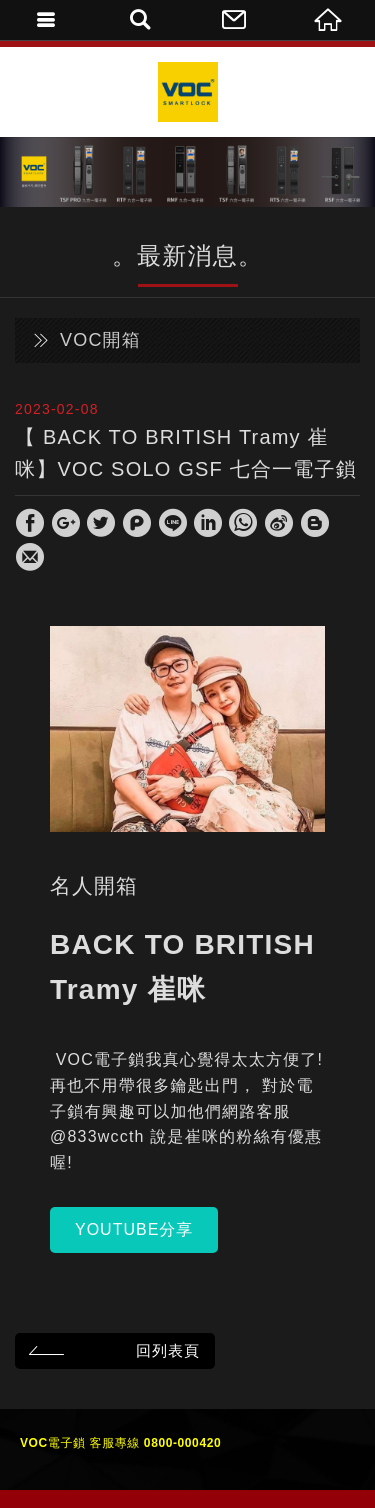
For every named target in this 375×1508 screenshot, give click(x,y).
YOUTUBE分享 (134, 1229)
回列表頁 (111, 1350)
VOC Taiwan (188, 92)
